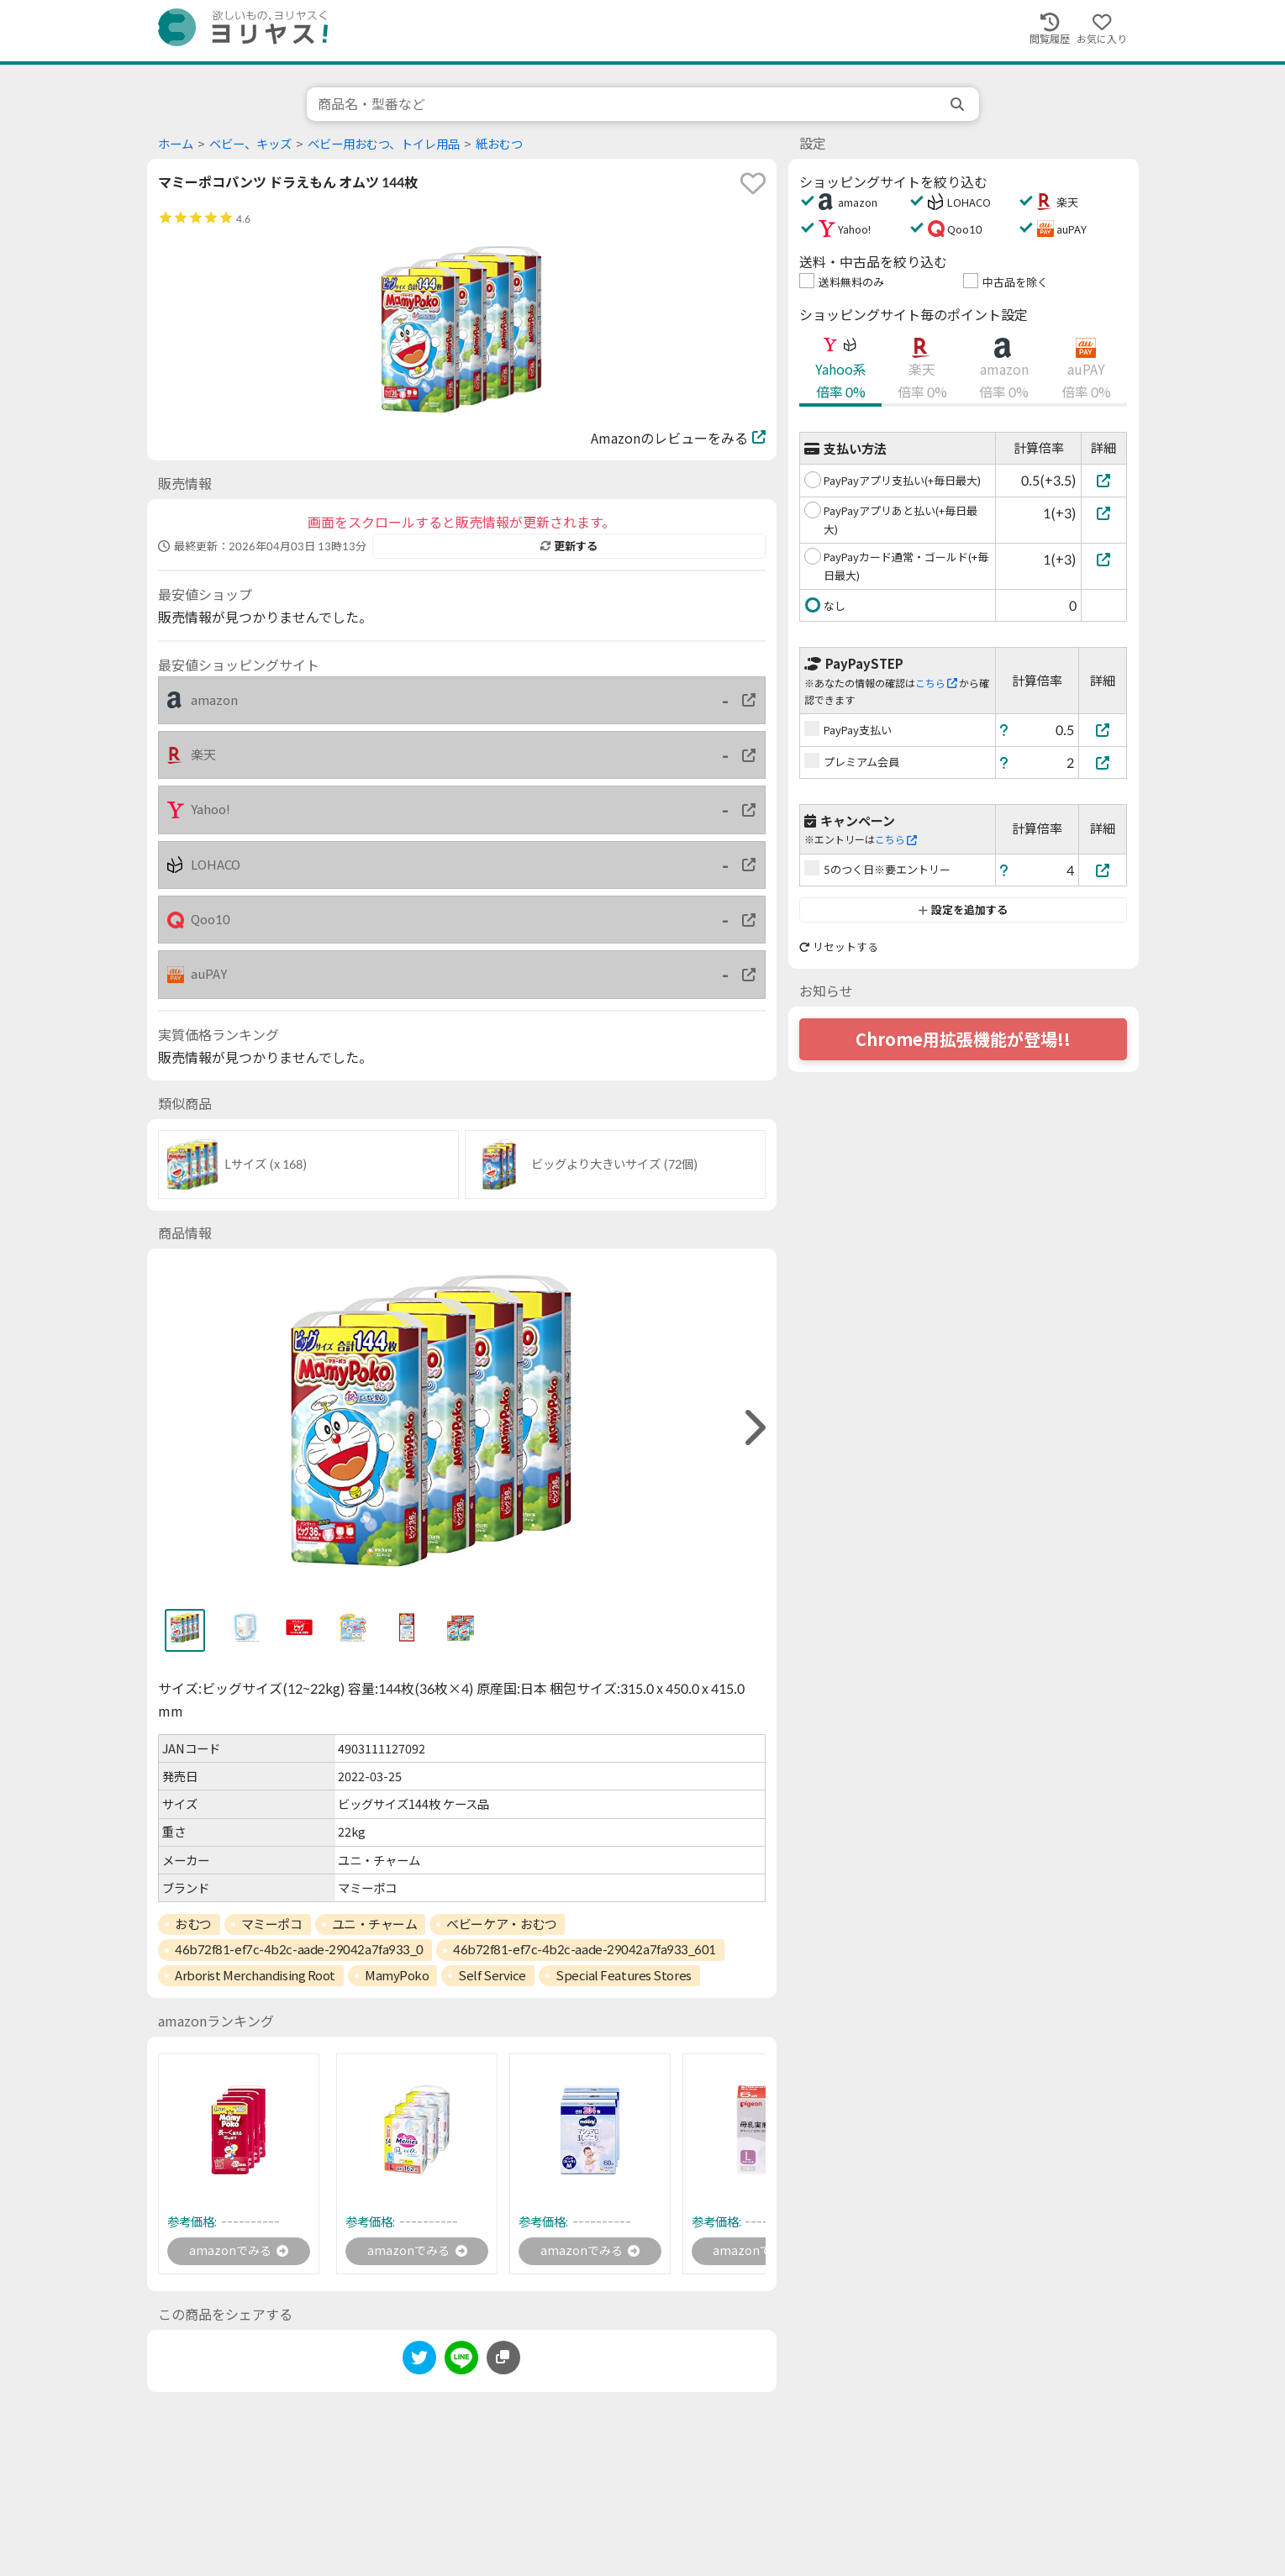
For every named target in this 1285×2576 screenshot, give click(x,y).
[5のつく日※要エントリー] (1102, 870)
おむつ (193, 1924)
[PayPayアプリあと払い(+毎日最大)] (1104, 513)
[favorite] (753, 183)
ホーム (175, 144)
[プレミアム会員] (1102, 762)
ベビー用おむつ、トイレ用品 (384, 144)
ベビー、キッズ (250, 144)
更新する (569, 546)
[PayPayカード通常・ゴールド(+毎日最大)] (1104, 559)
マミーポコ (272, 1924)
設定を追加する (963, 910)
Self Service (492, 1975)
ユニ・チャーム (375, 1924)
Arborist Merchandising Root (255, 1975)
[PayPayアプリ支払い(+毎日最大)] (1104, 480)
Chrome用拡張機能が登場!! (963, 1039)
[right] (753, 1427)
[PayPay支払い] (1102, 729)
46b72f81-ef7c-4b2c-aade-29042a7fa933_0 (299, 1949)
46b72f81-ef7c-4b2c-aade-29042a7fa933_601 (584, 1949)
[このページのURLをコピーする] (503, 2361)
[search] (959, 104)
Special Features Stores (624, 1975)
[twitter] (419, 2364)
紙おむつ (499, 144)
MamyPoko (397, 1975)
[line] (461, 2364)
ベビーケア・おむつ (501, 1924)
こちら (936, 683)
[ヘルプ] (1004, 729)
